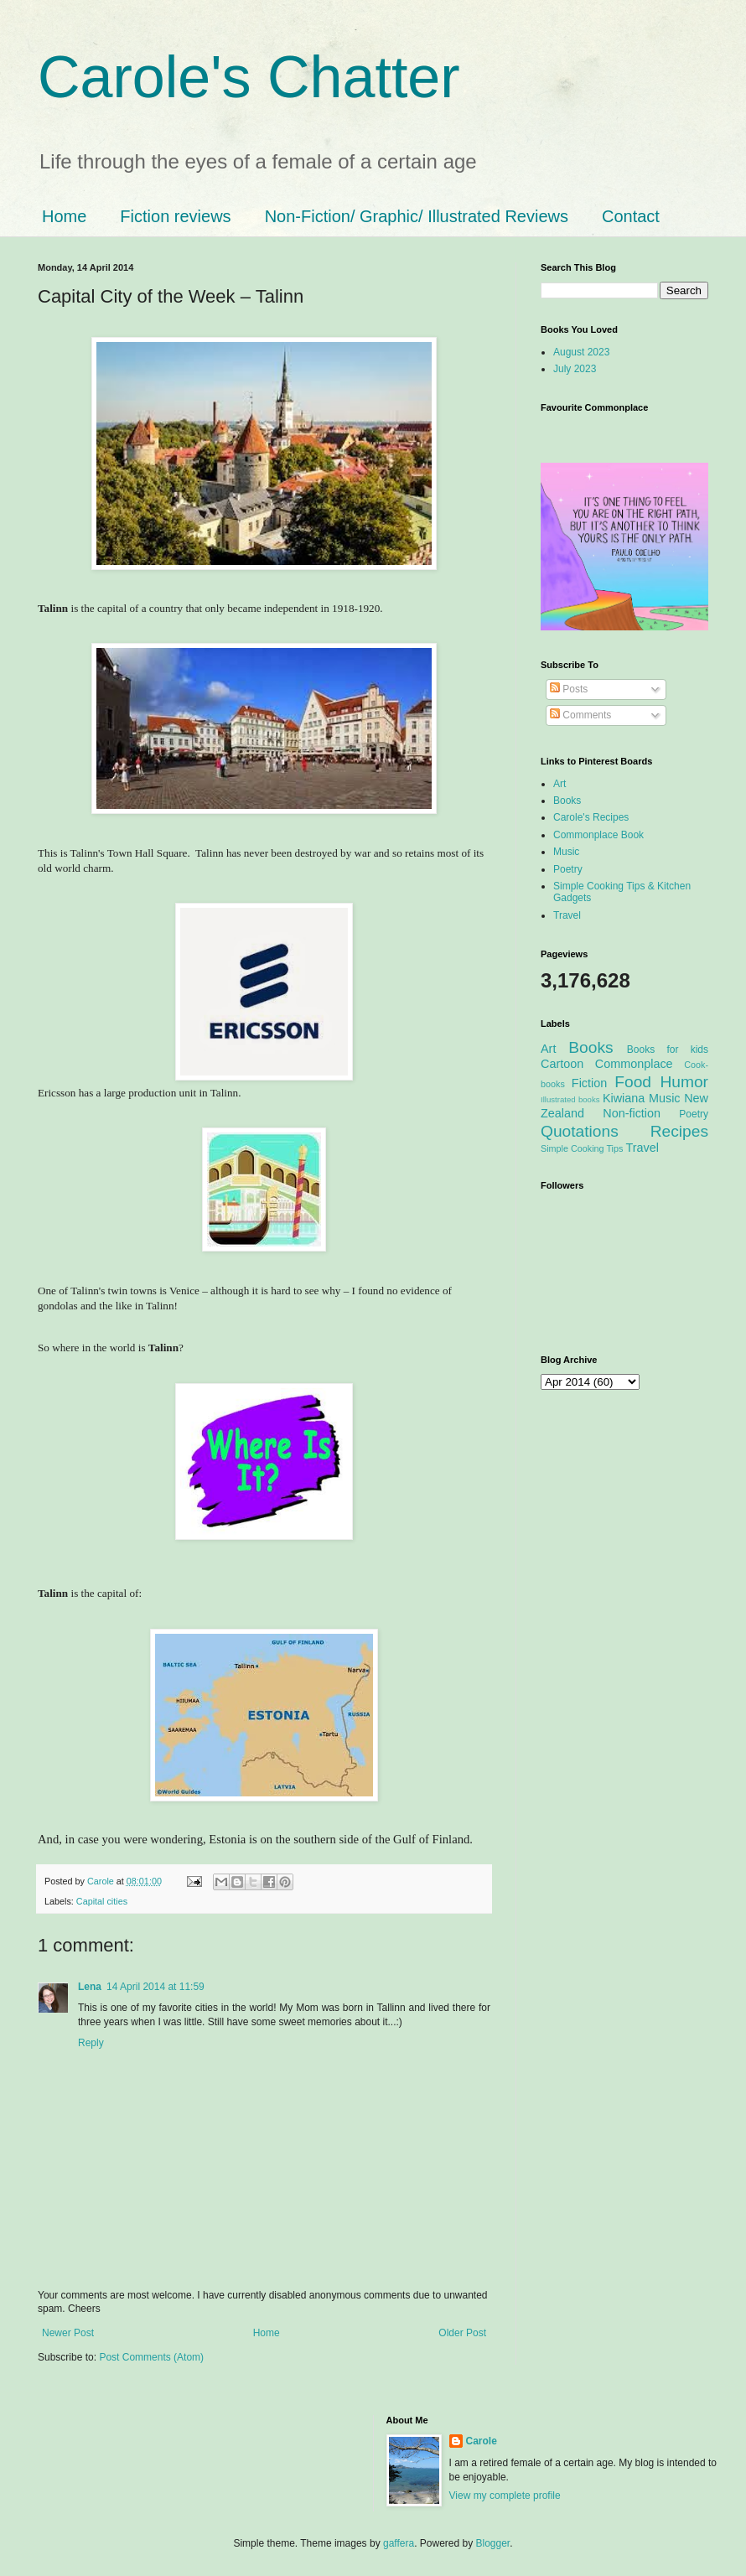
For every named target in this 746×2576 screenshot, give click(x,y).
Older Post (462, 2333)
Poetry (568, 869)
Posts (569, 689)
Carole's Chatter (249, 77)
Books (567, 800)
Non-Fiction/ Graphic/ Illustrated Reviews (416, 216)
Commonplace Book (598, 835)
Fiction (589, 1083)
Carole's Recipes (591, 817)
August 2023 (581, 352)
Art (559, 784)
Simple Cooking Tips (582, 1148)
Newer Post (68, 2333)
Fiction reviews (175, 216)
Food (632, 1082)
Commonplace (634, 1063)
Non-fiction (632, 1113)
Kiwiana (624, 1098)
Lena (89, 1987)
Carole (102, 1881)
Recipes (679, 1131)
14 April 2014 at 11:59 (155, 1987)
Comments (580, 715)
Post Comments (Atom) (151, 2357)
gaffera (398, 2543)
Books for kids (667, 1049)
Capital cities (101, 1901)
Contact (631, 216)
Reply (91, 2043)
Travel (567, 915)
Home (64, 216)
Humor (684, 1082)
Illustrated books (570, 1099)
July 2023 (574, 369)
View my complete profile (505, 2495)
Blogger (493, 2543)
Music (566, 852)
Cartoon (562, 1063)
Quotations (580, 1131)
